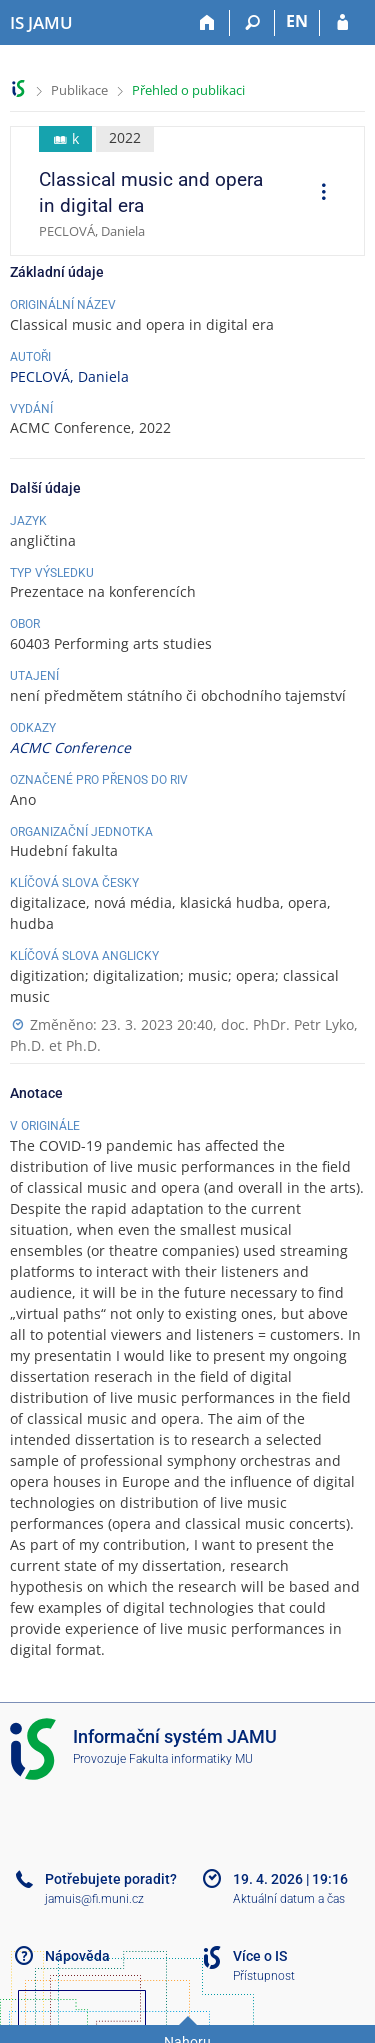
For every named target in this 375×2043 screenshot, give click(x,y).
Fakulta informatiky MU (191, 1759)
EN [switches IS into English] (297, 21)
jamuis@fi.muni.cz (94, 1899)
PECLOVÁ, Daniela (69, 376)
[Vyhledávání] (252, 23)
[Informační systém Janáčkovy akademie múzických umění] (41, 23)
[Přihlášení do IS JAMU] (342, 23)
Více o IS (260, 1956)
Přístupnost (264, 1976)
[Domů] (207, 23)
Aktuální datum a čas (289, 1899)
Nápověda (77, 1956)
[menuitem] (317, 194)
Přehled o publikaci (188, 90)
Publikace (79, 90)
